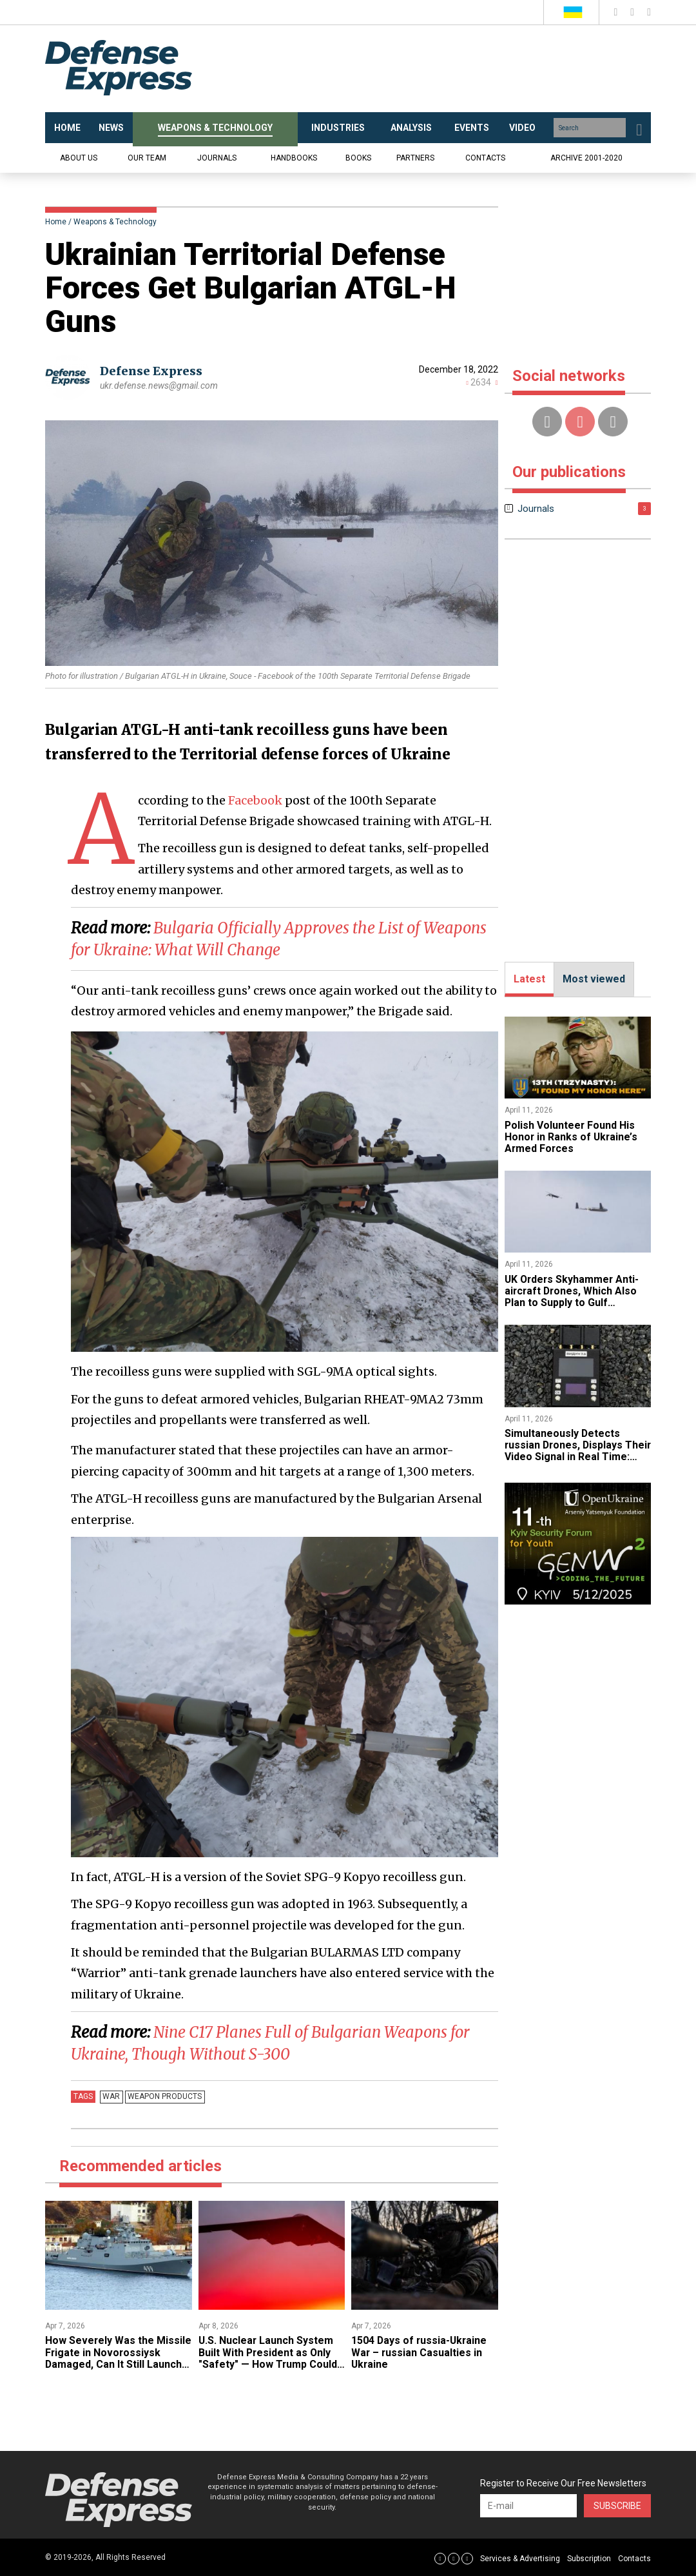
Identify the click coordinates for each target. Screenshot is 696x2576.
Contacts (485, 157)
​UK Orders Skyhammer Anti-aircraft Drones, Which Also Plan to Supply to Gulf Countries (573, 1297)
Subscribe (617, 2506)
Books (358, 157)
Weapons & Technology (115, 221)
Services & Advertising (520, 2558)
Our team (147, 157)
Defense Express (151, 371)
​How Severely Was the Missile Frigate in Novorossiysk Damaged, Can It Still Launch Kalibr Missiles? (117, 2358)
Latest (529, 979)
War (111, 2096)
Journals (217, 157)
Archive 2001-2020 (586, 157)
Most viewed (594, 979)
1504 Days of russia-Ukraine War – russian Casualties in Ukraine (420, 2352)
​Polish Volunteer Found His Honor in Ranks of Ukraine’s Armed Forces (572, 1137)
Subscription (589, 2558)
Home (55, 221)
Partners (415, 157)
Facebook (255, 800)
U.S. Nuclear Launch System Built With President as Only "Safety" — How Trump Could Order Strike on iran (268, 2358)
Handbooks (294, 157)
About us (78, 157)
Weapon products (164, 2096)
